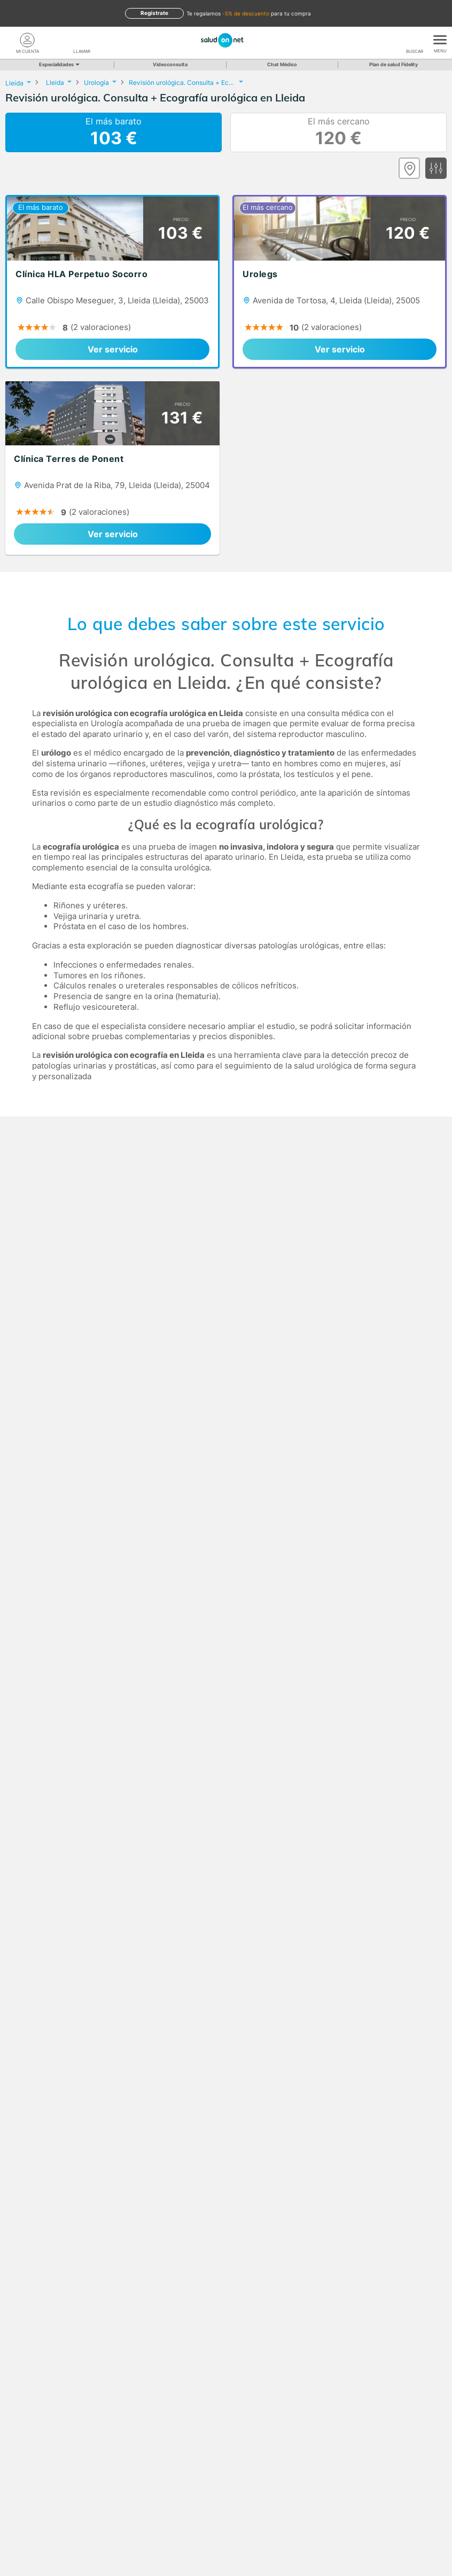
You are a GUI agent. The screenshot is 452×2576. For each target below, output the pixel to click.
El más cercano (339, 132)
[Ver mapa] (409, 168)
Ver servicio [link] (113, 349)
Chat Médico (282, 64)
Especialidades (58, 64)
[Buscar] (414, 40)
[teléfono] (81, 40)
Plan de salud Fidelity (393, 64)
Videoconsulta (170, 64)
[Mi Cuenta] (27, 40)
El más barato (113, 132)
